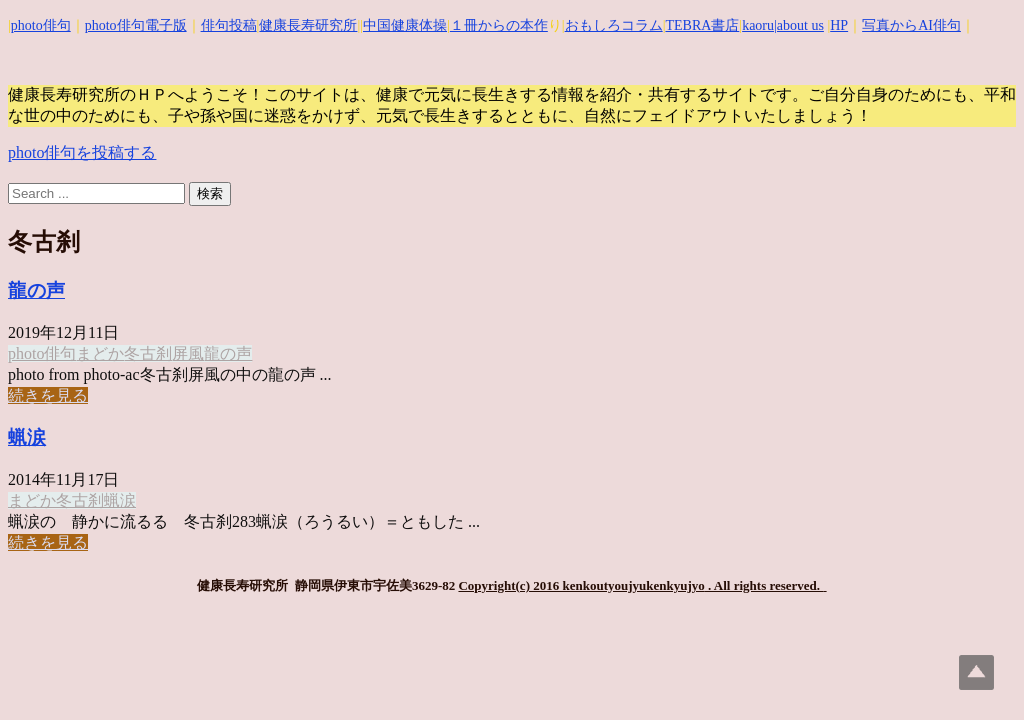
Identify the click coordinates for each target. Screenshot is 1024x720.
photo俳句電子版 (136, 25)
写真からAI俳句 (911, 25)
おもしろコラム (614, 25)
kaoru (758, 25)
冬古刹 (148, 353)
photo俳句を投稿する (82, 152)
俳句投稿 (229, 25)
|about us (799, 25)
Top (976, 672)
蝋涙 (27, 437)
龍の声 (36, 290)
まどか (100, 353)
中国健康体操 (405, 25)
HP (839, 25)
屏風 (188, 353)
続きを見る (48, 395)
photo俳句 (41, 25)
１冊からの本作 (499, 25)
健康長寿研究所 (308, 25)
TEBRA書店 (702, 25)
